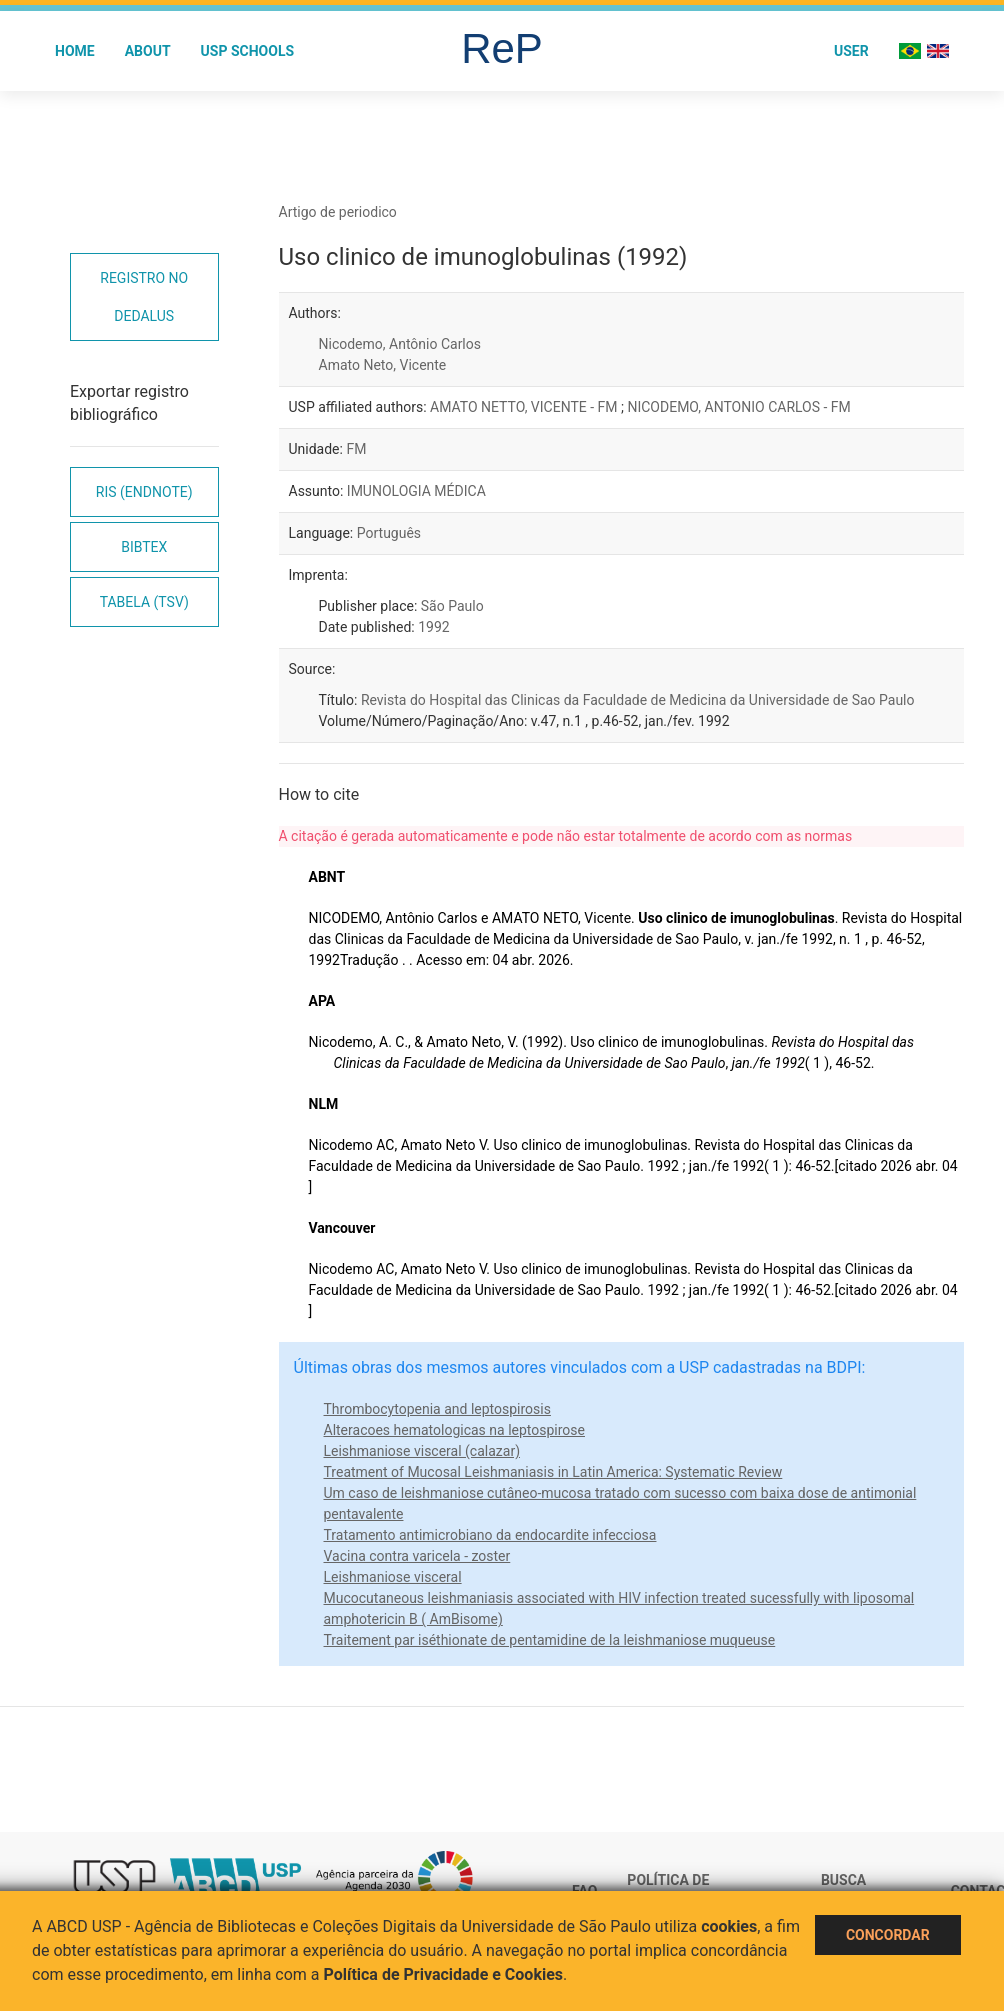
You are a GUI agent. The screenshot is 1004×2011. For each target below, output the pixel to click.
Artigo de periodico (338, 212)
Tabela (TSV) (144, 602)
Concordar (888, 1935)
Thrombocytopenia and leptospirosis (437, 1409)
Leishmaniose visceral (393, 1577)
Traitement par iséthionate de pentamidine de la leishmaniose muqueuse (550, 1640)
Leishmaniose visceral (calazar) (422, 1451)
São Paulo (452, 606)
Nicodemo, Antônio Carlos (400, 344)
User (851, 51)
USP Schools (248, 51)
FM (356, 449)
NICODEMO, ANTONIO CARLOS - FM (738, 407)
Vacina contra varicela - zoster (417, 1556)
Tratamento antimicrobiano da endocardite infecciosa (490, 1535)
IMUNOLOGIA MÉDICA (416, 491)
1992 (433, 627)
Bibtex (144, 547)
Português (389, 533)
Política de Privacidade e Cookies (444, 1974)
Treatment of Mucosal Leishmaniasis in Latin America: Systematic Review (553, 1472)
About (148, 51)
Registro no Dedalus (144, 297)
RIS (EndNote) (144, 492)
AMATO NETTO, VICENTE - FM (525, 407)
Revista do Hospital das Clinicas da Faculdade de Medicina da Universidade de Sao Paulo (638, 700)
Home (75, 51)
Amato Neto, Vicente (383, 365)
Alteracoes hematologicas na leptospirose (454, 1430)
